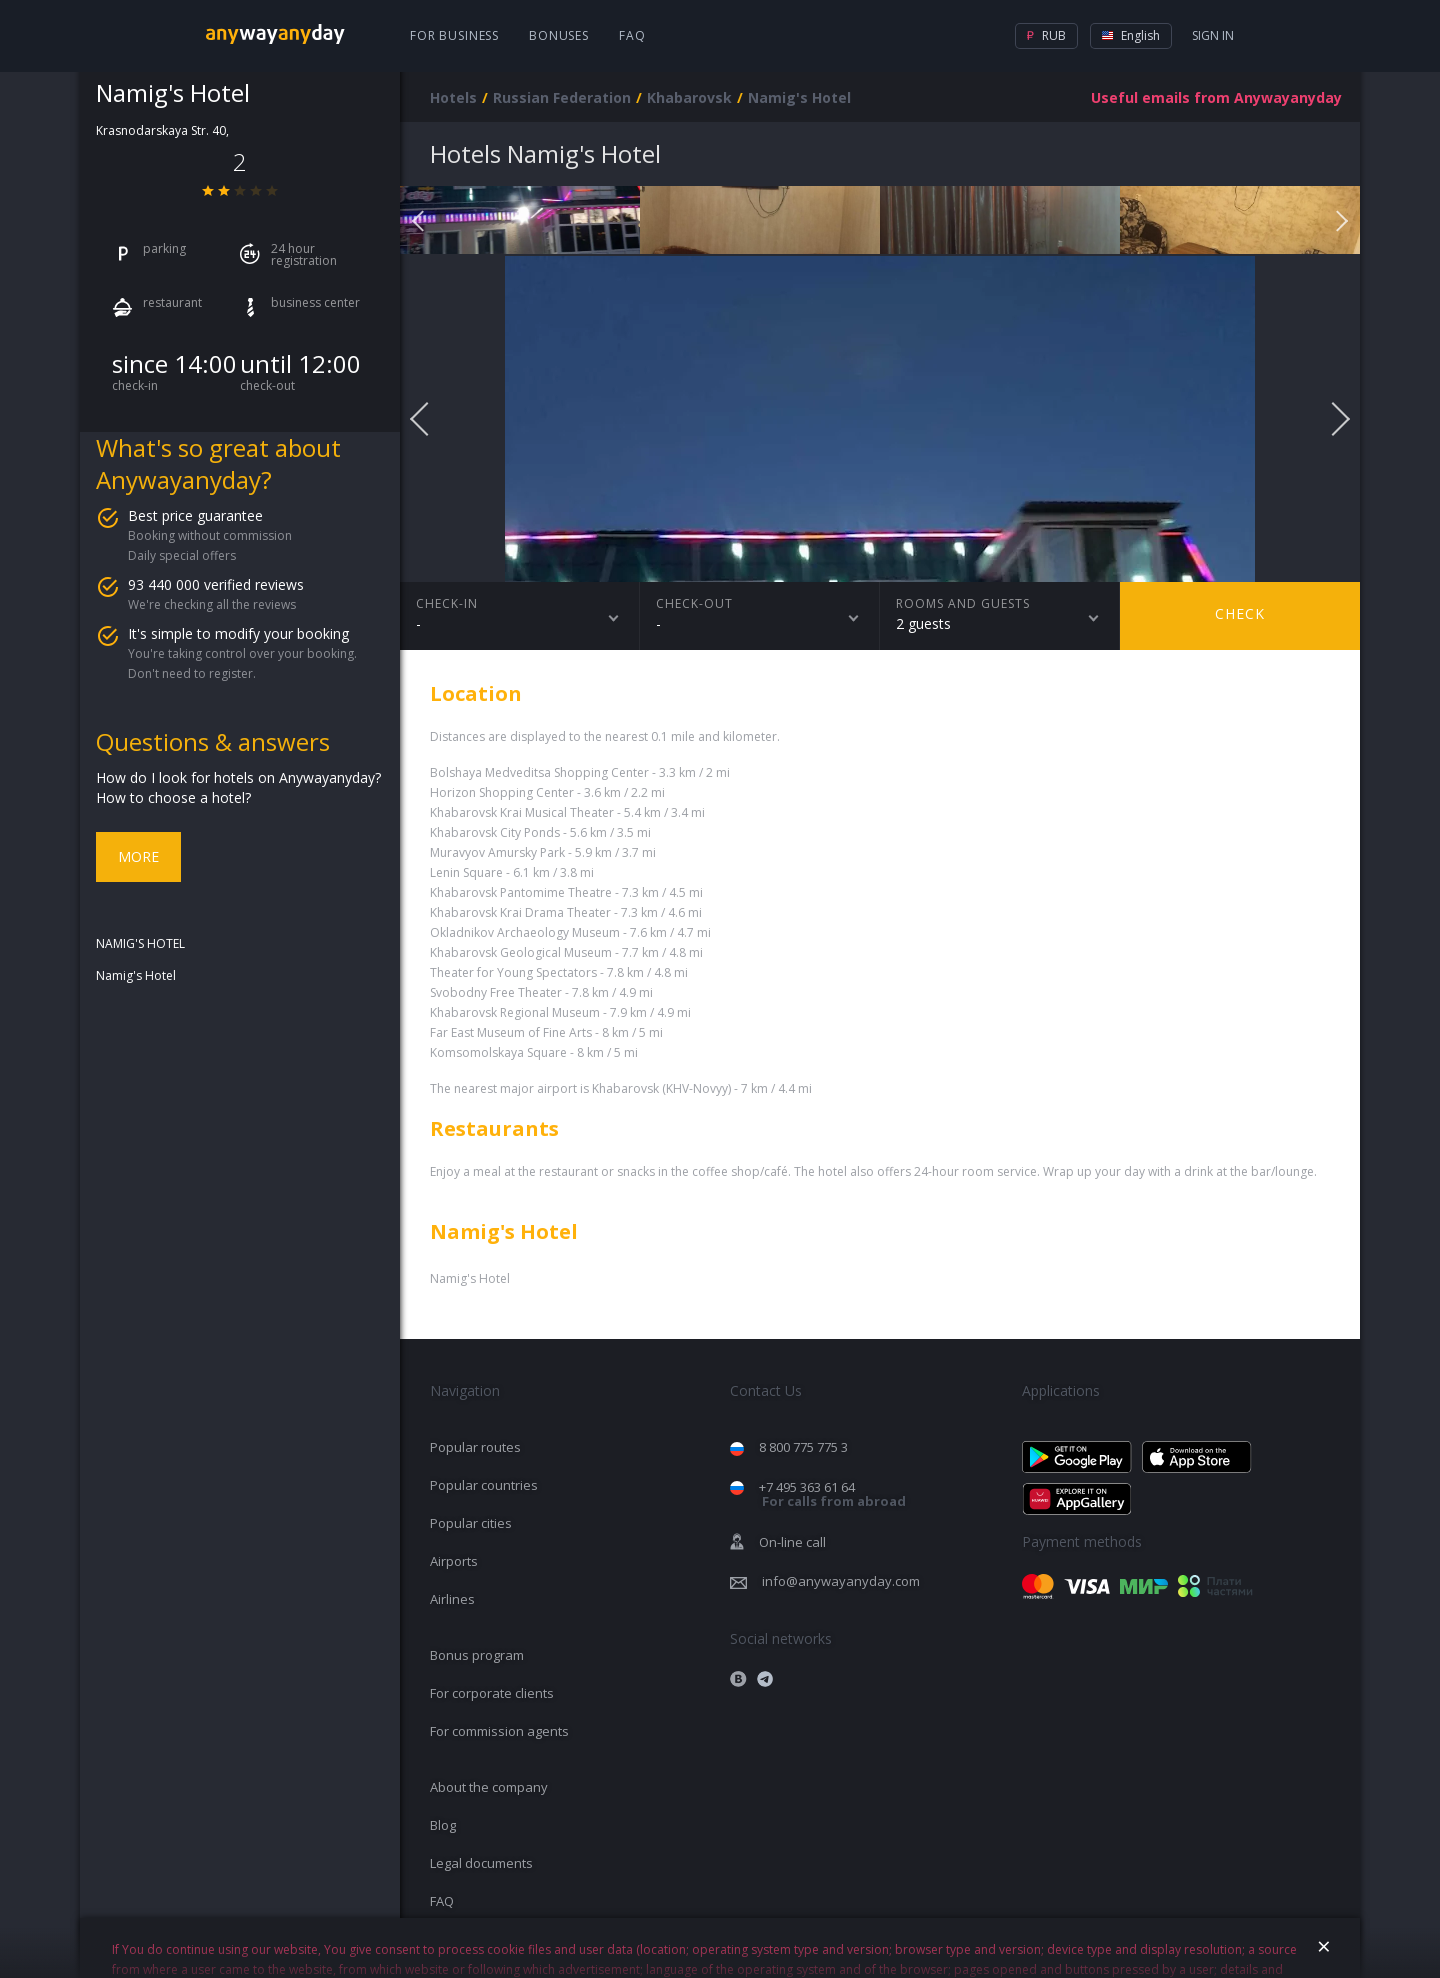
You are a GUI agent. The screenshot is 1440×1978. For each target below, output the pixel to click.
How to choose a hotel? (173, 797)
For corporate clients (492, 1693)
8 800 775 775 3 (803, 1447)
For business (454, 35)
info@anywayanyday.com (841, 1581)
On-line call (792, 1542)
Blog (443, 1825)
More (138, 856)
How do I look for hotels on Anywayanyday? (238, 777)
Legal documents (481, 1863)
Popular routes (475, 1447)
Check (1240, 613)
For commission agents (499, 1731)
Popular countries (484, 1485)
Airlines (452, 1599)
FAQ (632, 35)
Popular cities (471, 1523)
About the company (489, 1787)
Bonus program (477, 1655)
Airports (454, 1561)
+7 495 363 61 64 (832, 1494)
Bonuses (559, 35)
